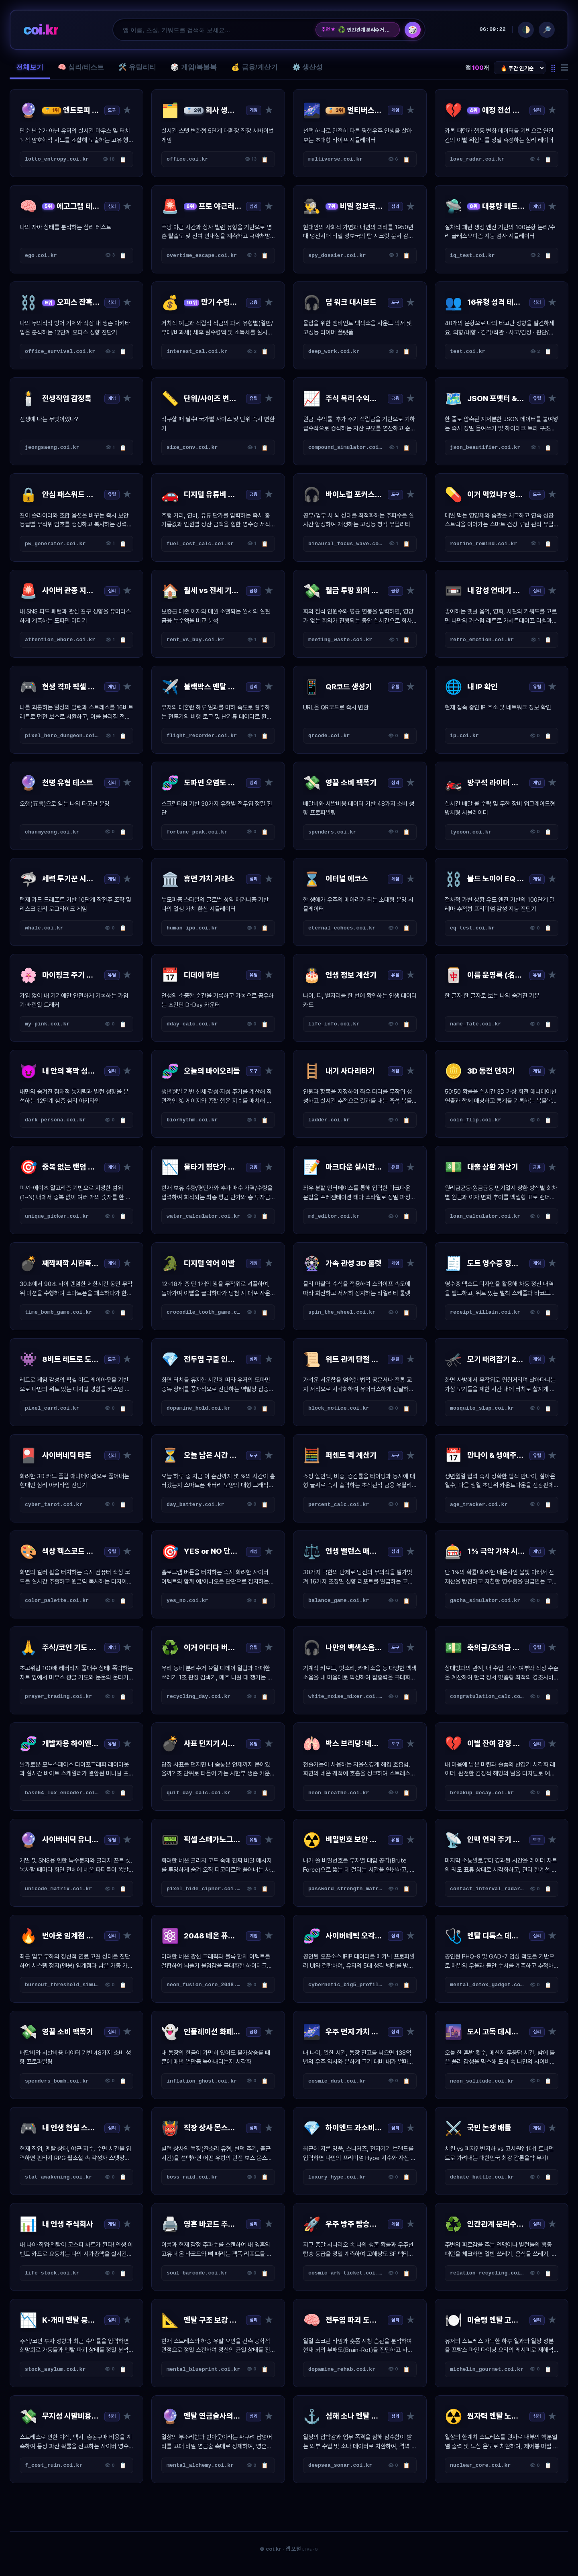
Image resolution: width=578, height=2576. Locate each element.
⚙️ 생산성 (307, 67)
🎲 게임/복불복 (194, 67)
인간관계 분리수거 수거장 (366, 29)
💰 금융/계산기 (254, 67)
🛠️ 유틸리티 (137, 67)
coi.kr (40, 29)
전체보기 (29, 67)
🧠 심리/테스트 (81, 67)
